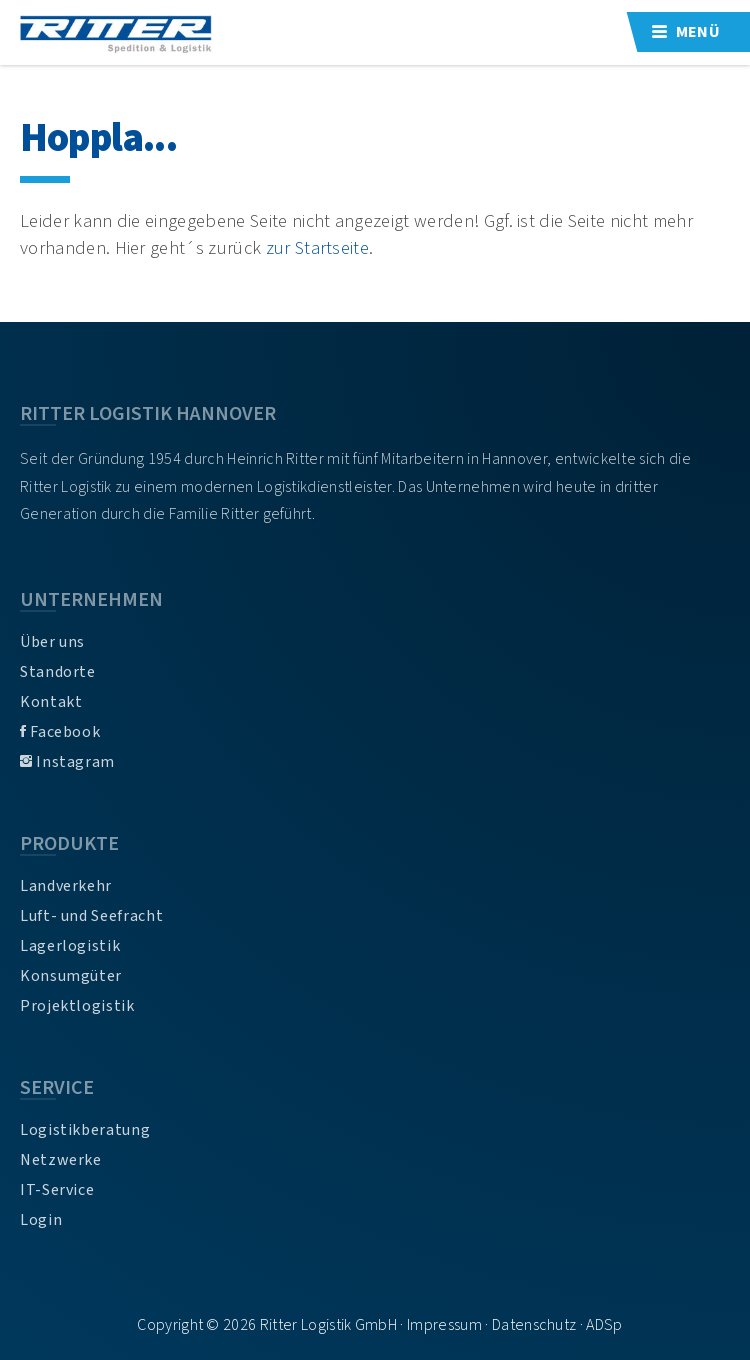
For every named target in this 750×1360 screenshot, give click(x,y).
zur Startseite (317, 248)
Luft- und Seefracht (91, 916)
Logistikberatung (85, 1130)
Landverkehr (66, 886)
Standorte (58, 672)
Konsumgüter (71, 976)
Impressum (444, 1325)
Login (41, 1220)
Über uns (52, 642)
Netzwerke (61, 1160)
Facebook (60, 732)
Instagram (67, 762)
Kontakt (51, 702)
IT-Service (57, 1190)
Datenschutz (534, 1325)
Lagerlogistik (70, 946)
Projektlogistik (77, 1006)
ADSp (604, 1325)
